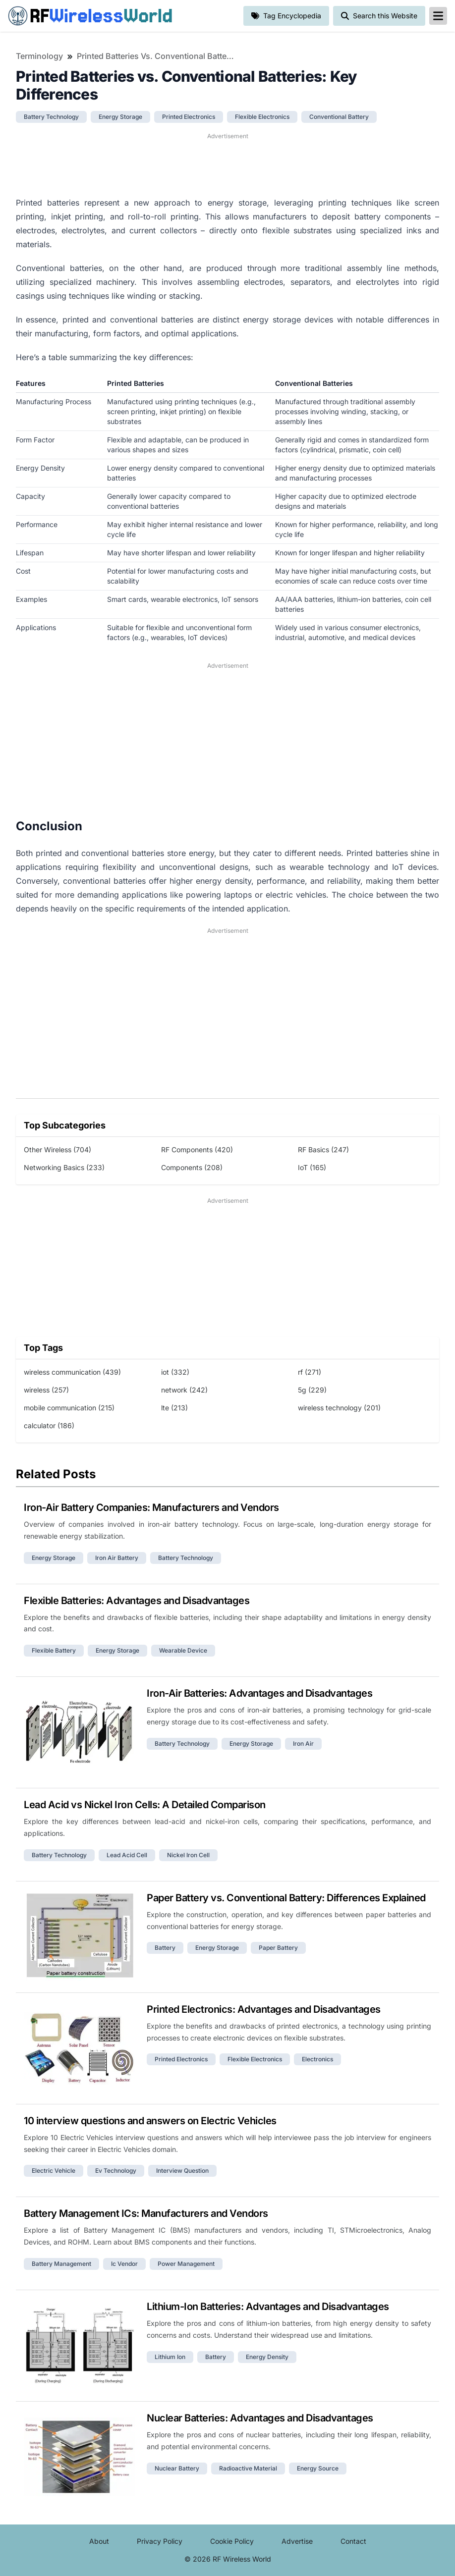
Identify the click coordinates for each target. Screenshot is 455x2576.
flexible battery (54, 1650)
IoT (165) (312, 1167)
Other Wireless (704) (57, 1149)
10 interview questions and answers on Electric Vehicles (150, 2121)
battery (165, 1947)
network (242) (184, 1390)
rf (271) (309, 1372)
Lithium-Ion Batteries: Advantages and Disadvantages (268, 2306)
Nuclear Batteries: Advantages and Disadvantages (260, 2418)
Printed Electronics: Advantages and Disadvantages (264, 2009)
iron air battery (116, 1557)
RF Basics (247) (323, 1149)
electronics (317, 2059)
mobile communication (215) (69, 1407)
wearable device (183, 1650)
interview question (182, 2170)
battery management (61, 2263)
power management (186, 2263)
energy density (267, 2357)
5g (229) (312, 1390)
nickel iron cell (188, 1855)
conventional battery (339, 116)
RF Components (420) (197, 1149)
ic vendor (124, 2263)
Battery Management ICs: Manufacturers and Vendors (146, 2213)
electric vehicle (53, 2170)
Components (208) (192, 1167)
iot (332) (175, 1372)
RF (90, 16)
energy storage (120, 116)
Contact (353, 2541)
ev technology (115, 2170)
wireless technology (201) (339, 1407)
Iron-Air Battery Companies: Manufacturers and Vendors (151, 1507)
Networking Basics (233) (64, 1167)
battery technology (51, 116)
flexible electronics (262, 116)
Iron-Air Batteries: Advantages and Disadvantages (259, 1693)
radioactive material (248, 2468)
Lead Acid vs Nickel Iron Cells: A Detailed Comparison (145, 1805)
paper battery (278, 1947)
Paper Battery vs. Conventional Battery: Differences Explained (286, 1898)
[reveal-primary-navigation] (438, 16)
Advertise (297, 2541)
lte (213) (174, 1407)
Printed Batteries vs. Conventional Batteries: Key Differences (156, 56)
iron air (303, 1743)
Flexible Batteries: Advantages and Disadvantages (136, 1601)
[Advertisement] (227, 163)
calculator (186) (49, 1425)
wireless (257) (46, 1390)
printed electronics (188, 116)
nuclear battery (177, 2468)
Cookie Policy (232, 2541)
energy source (318, 2468)
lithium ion (170, 2357)
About (99, 2541)
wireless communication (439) (72, 1372)
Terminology (39, 56)
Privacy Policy (159, 2541)
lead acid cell (127, 1855)
